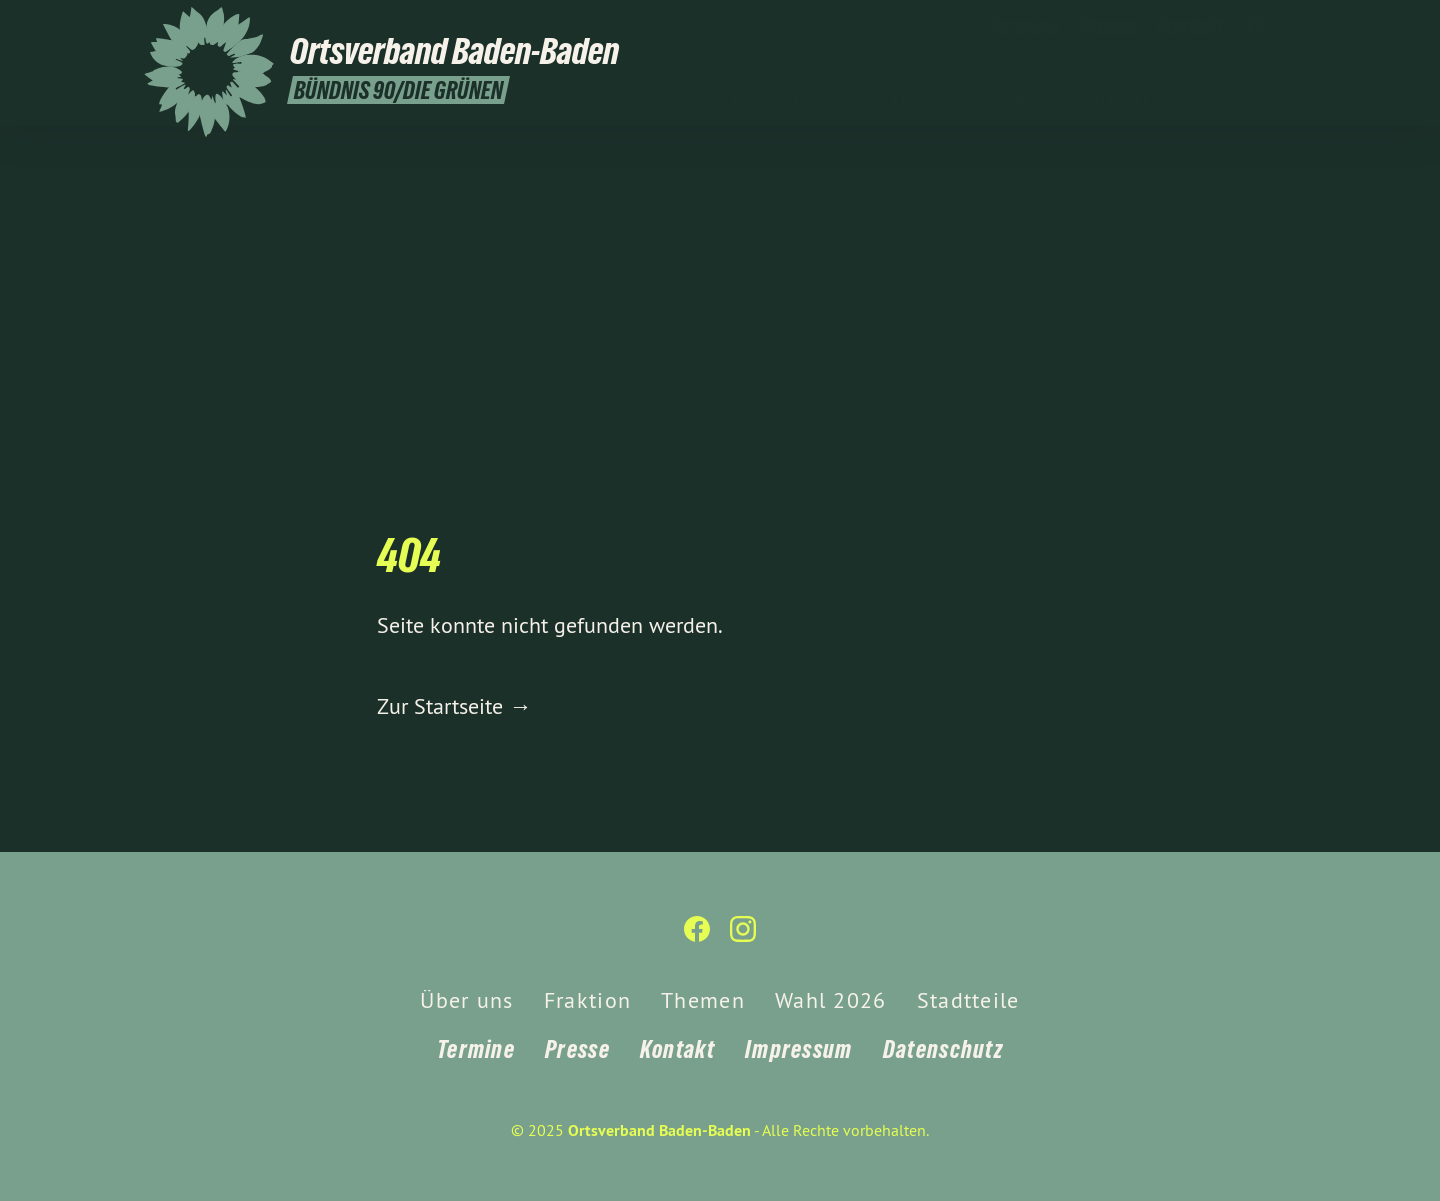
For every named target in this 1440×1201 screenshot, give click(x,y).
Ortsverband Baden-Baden (659, 1130)
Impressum (799, 1049)
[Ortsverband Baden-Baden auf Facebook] (1255, 27)
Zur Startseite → (454, 706)
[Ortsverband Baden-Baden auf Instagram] (1285, 27)
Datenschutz (943, 1049)
